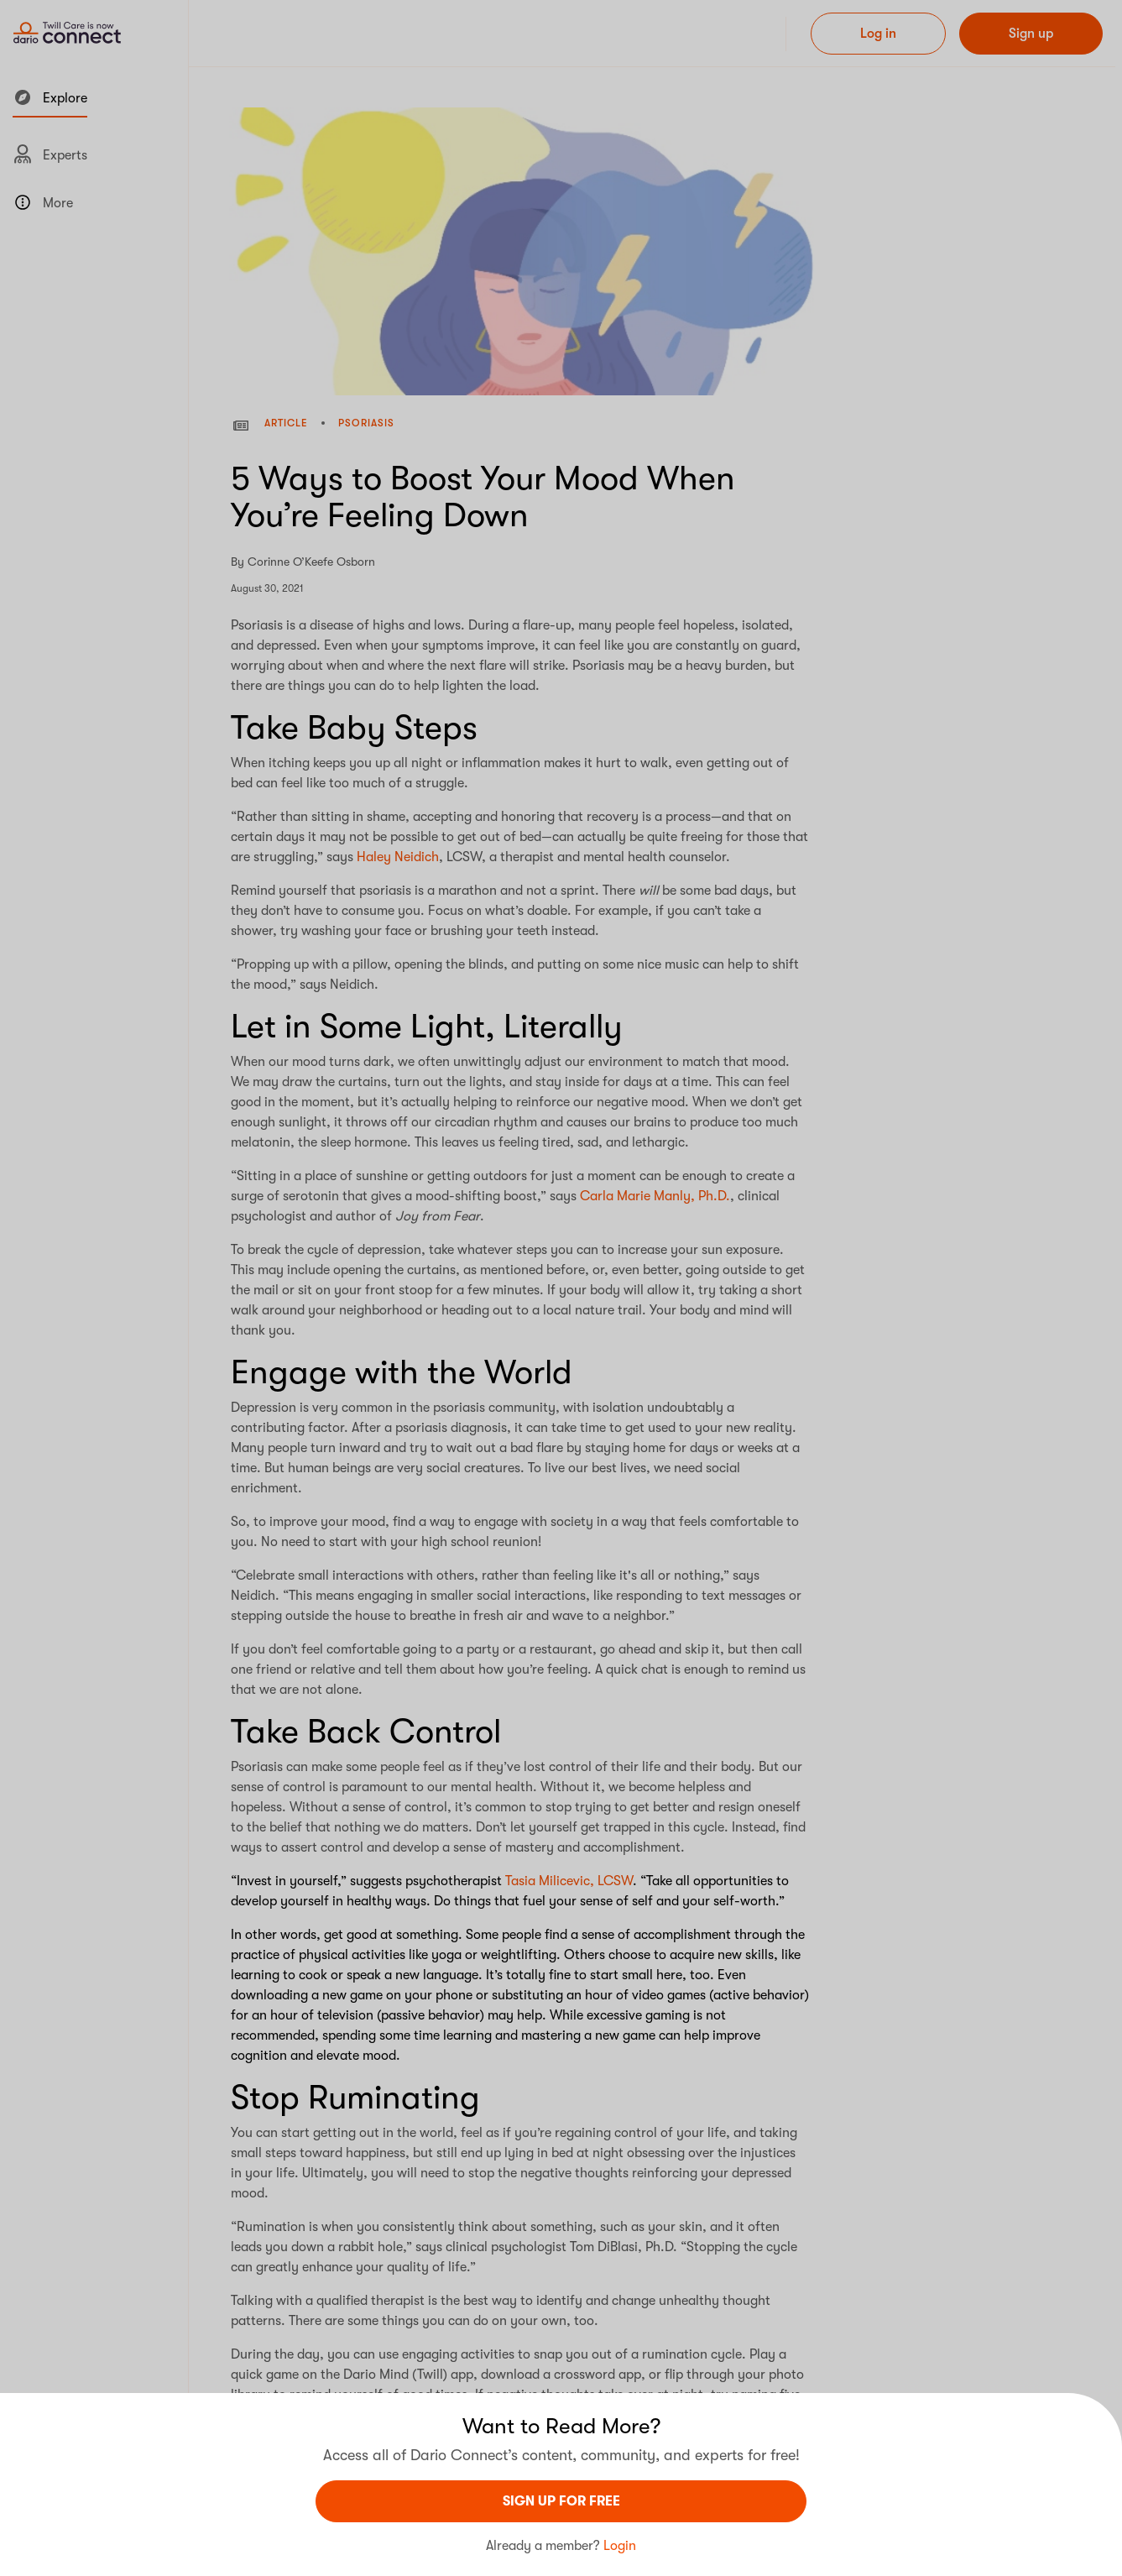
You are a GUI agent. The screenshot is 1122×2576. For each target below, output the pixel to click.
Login (619, 2545)
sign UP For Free (561, 2501)
